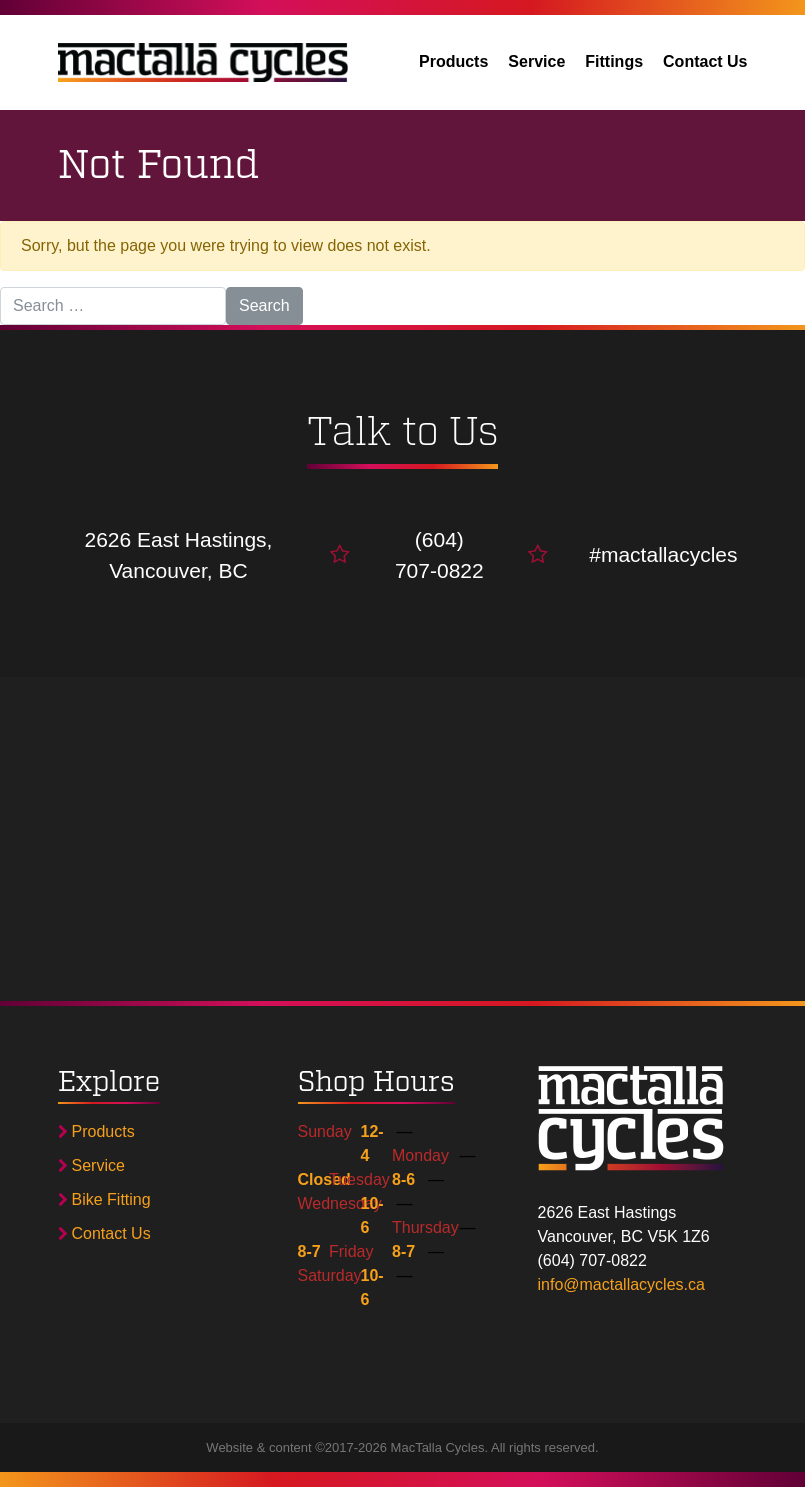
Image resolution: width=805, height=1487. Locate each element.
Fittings (614, 61)
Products (453, 61)
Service (536, 61)
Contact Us (705, 61)
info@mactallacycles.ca (621, 1284)
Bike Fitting (104, 1199)
